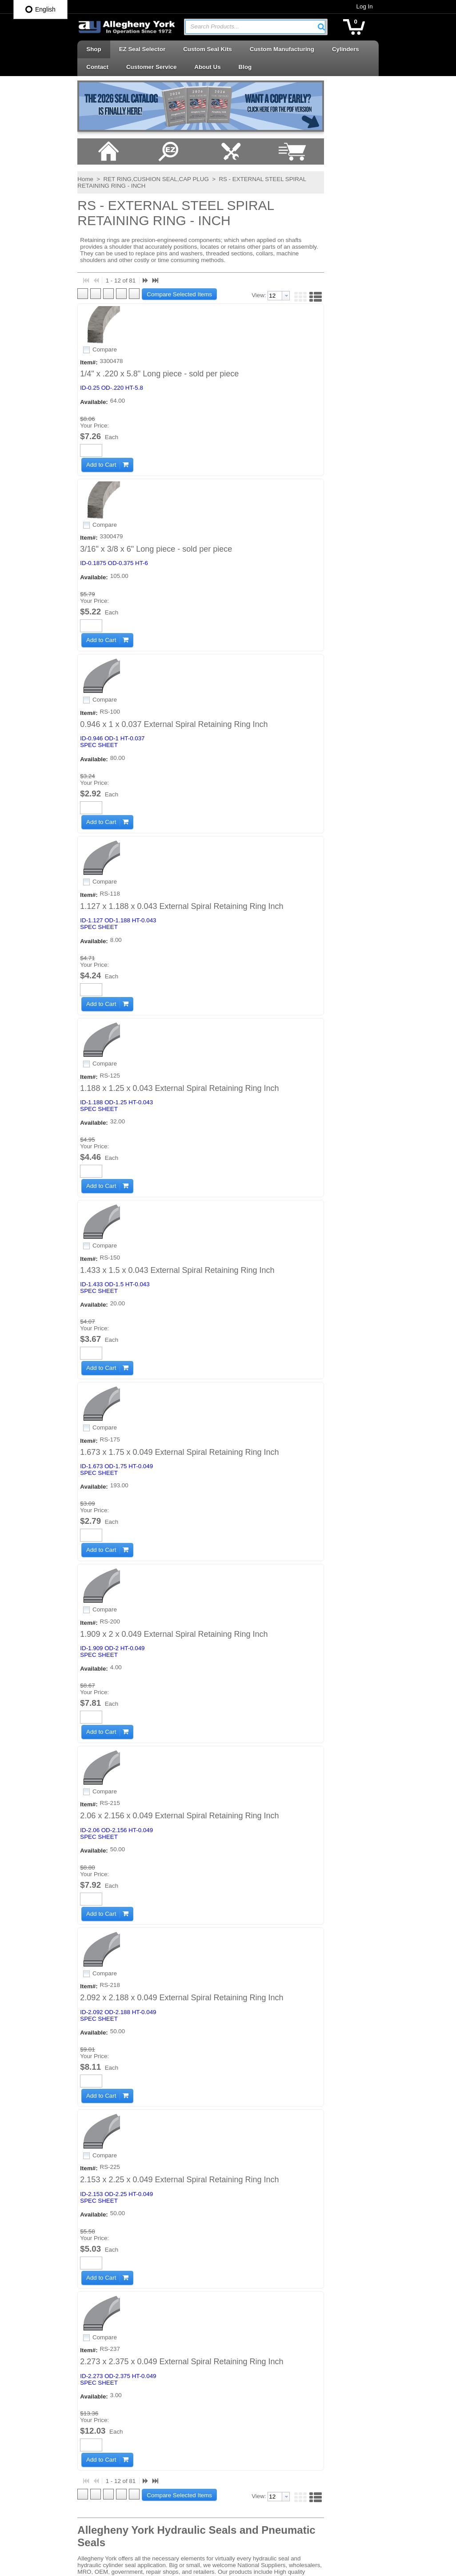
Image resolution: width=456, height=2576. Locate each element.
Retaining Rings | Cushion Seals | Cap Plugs (281, 2392)
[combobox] (255, 27)
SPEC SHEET (97, 604)
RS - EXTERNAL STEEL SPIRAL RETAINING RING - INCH (233, 204)
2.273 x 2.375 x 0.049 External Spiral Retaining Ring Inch (180, 1706)
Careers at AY (148, 2323)
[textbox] (251, 27)
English (40, 9)
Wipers (246, 2522)
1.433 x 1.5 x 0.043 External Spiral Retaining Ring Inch (176, 957)
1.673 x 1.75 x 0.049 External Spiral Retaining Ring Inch (178, 1082)
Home (23, 204)
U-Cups (247, 2474)
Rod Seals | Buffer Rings (269, 2411)
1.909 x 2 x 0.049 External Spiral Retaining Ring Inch (172, 1207)
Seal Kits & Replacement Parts (277, 2442)
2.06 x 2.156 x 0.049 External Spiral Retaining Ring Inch (178, 1332)
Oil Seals (248, 2341)
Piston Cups (253, 2357)
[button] (384, 26)
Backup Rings (255, 2309)
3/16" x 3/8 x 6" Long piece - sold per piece (155, 458)
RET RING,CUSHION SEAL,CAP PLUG (93, 204)
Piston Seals (253, 2373)
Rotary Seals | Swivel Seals (273, 2427)
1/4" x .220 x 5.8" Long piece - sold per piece (158, 334)
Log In (427, 6)
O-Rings (248, 2325)
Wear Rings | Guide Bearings (275, 2506)
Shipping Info (147, 2307)
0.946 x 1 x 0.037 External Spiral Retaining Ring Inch (172, 583)
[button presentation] (309, 307)
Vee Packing (253, 2490)
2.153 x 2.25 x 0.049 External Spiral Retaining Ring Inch (178, 1581)
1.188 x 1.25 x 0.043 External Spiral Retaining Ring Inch (178, 833)
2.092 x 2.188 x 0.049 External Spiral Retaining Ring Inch (180, 1457)
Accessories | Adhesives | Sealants (270, 2290)
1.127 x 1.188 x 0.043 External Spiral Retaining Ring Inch (180, 708)
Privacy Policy (148, 2292)
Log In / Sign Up (151, 2369)
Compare (49, 377)
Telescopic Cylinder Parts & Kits (278, 2458)
